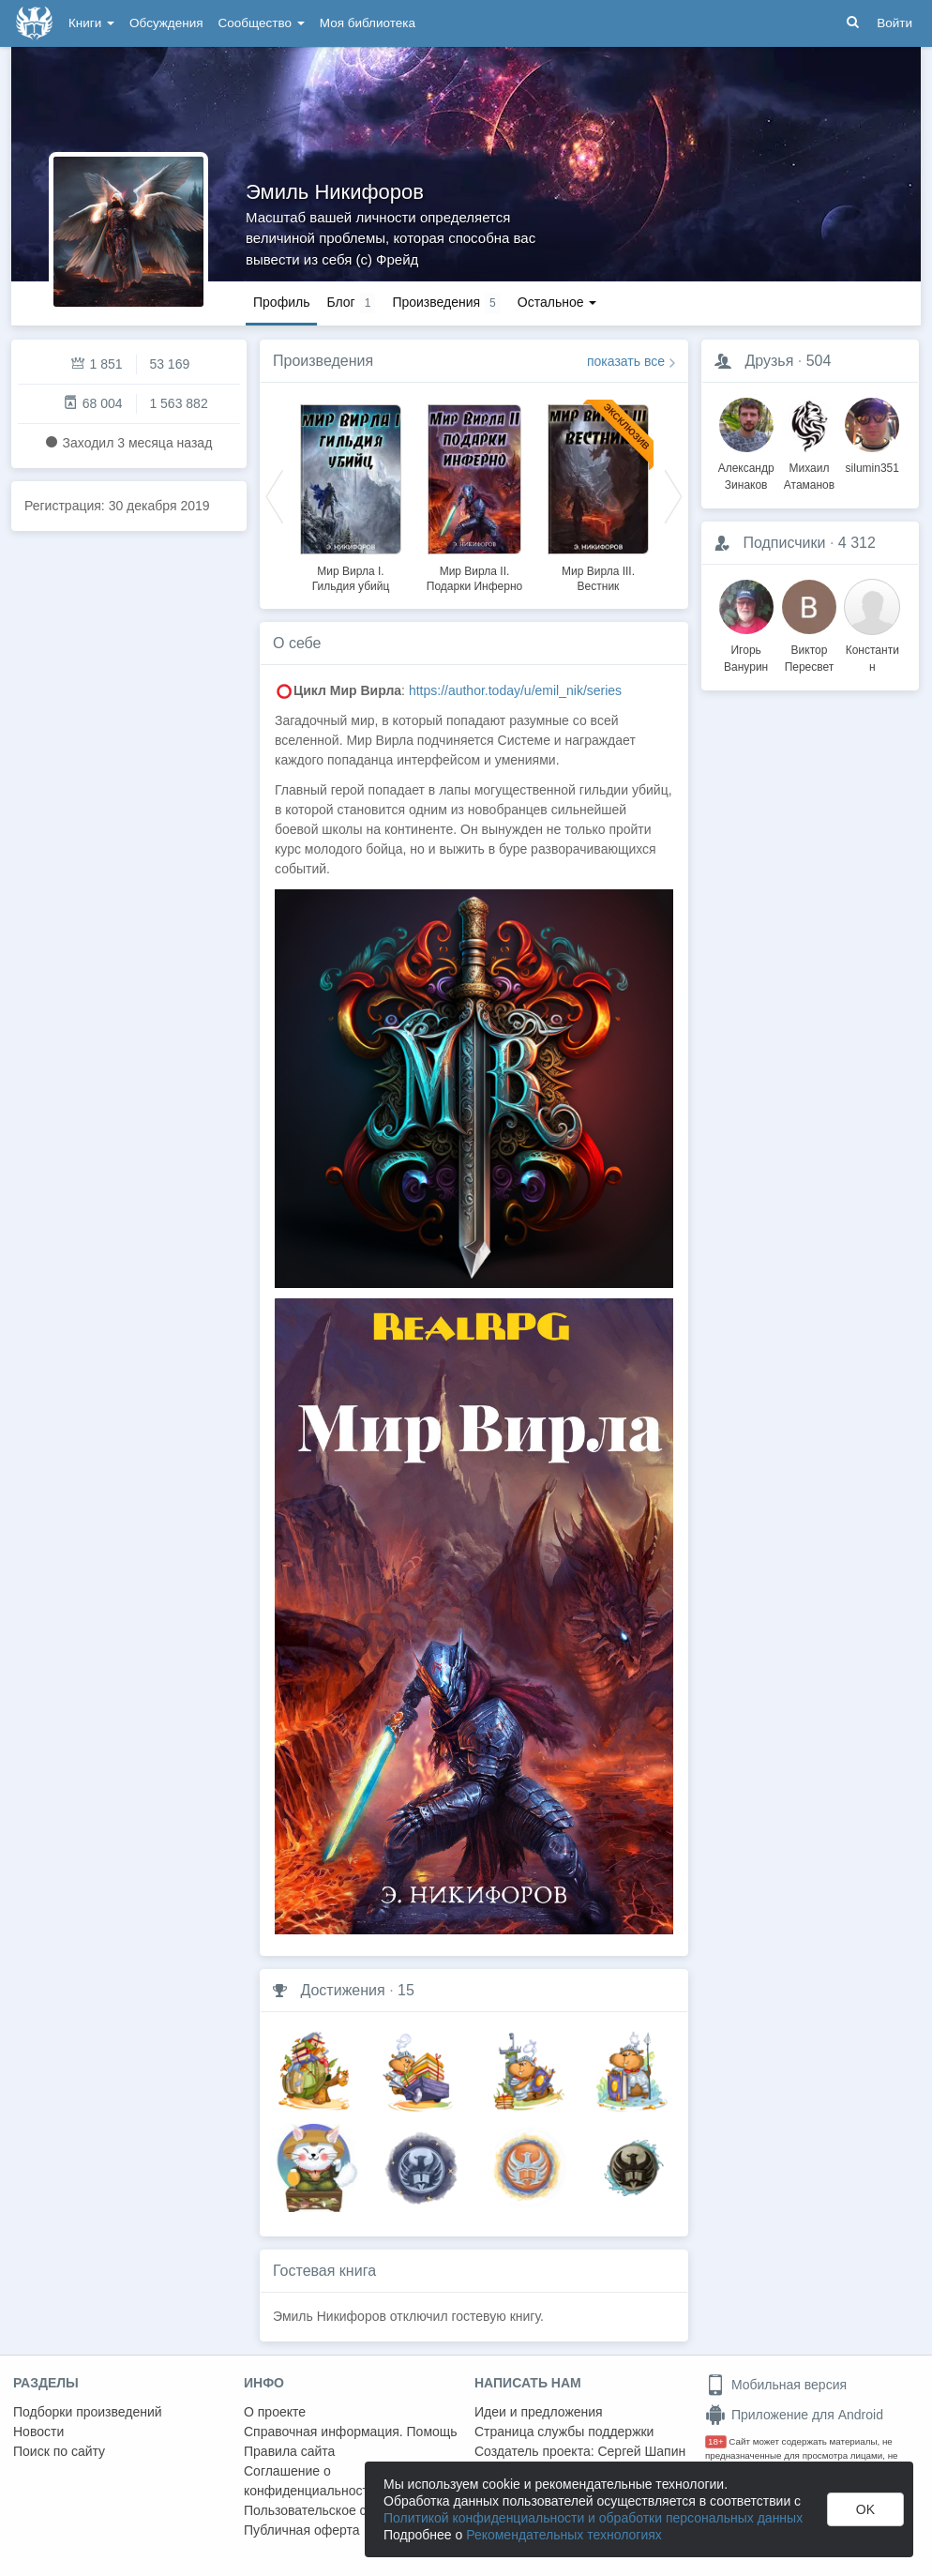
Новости (38, 2431)
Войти (894, 23)
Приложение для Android (794, 2414)
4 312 (857, 543)
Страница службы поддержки (564, 2431)
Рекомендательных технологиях (564, 2534)
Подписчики (784, 543)
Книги (91, 23)
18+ (716, 2441)
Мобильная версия (776, 2384)
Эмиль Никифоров (335, 192)
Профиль (281, 302)
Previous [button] (274, 495)
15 (406, 1990)
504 (819, 361)
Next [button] (673, 495)
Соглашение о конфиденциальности (310, 2480)
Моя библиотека (367, 23)
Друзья (768, 361)
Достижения (342, 1990)
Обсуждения (166, 23)
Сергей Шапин (641, 2451)
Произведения (323, 361)
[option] (351, 495)
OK (865, 2509)
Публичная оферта (302, 2530)
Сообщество (261, 23)
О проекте (275, 2411)
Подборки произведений (87, 2411)
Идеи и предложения (538, 2411)
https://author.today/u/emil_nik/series (515, 690)
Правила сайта (289, 2451)
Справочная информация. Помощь (351, 2431)
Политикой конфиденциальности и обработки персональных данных (593, 2517)
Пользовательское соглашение (338, 2510)
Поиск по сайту (59, 2451)
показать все (626, 361)
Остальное (557, 302)
